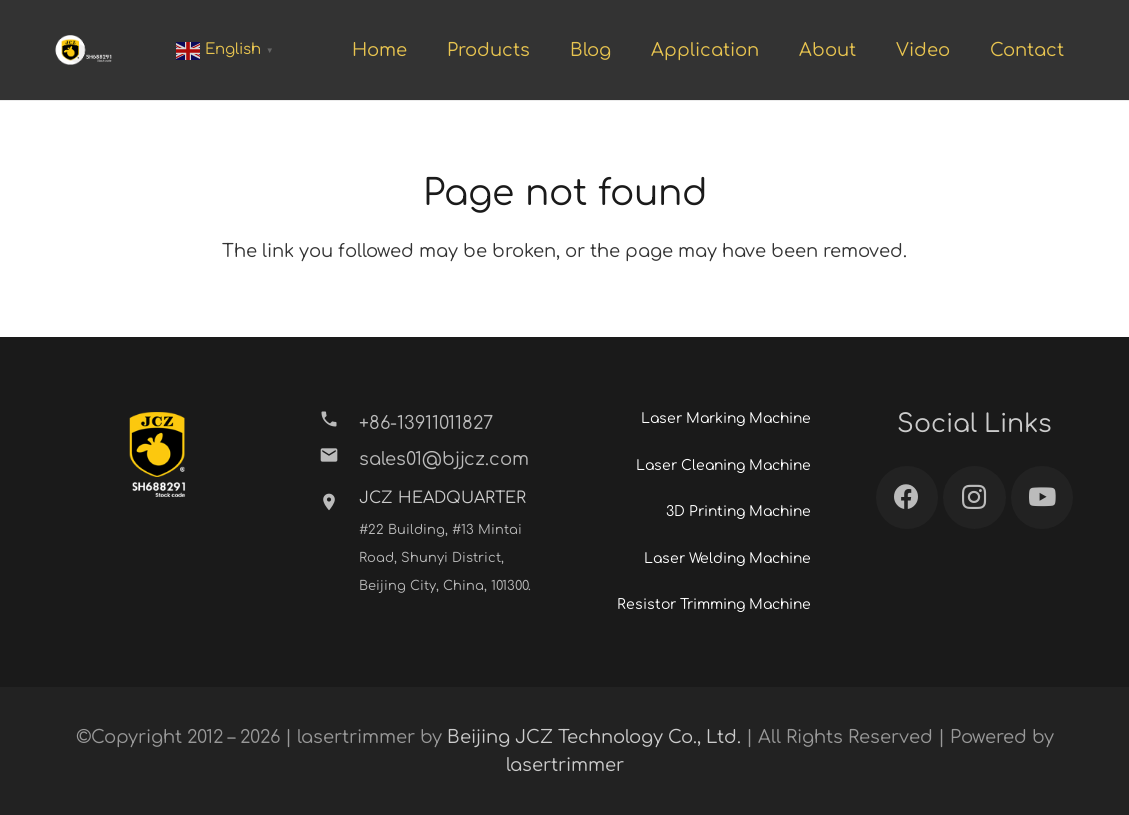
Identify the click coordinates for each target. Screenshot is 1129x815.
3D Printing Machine (738, 511)
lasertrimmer (565, 765)
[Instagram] (974, 497)
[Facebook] (907, 497)
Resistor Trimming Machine (714, 604)
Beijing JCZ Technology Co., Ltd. (594, 737)
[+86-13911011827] (338, 423)
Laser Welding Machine (727, 558)
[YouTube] (1042, 497)
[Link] (83, 50)
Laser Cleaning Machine (723, 465)
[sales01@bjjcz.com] (338, 459)
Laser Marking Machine (726, 418)
